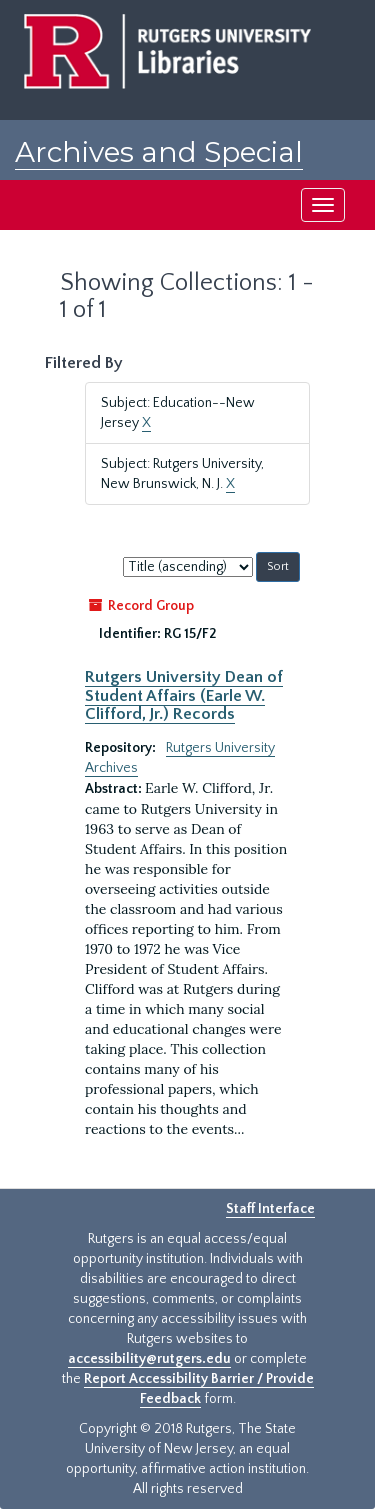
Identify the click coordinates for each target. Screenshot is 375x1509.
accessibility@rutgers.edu (149, 1359)
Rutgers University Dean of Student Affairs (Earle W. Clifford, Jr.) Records (184, 695)
